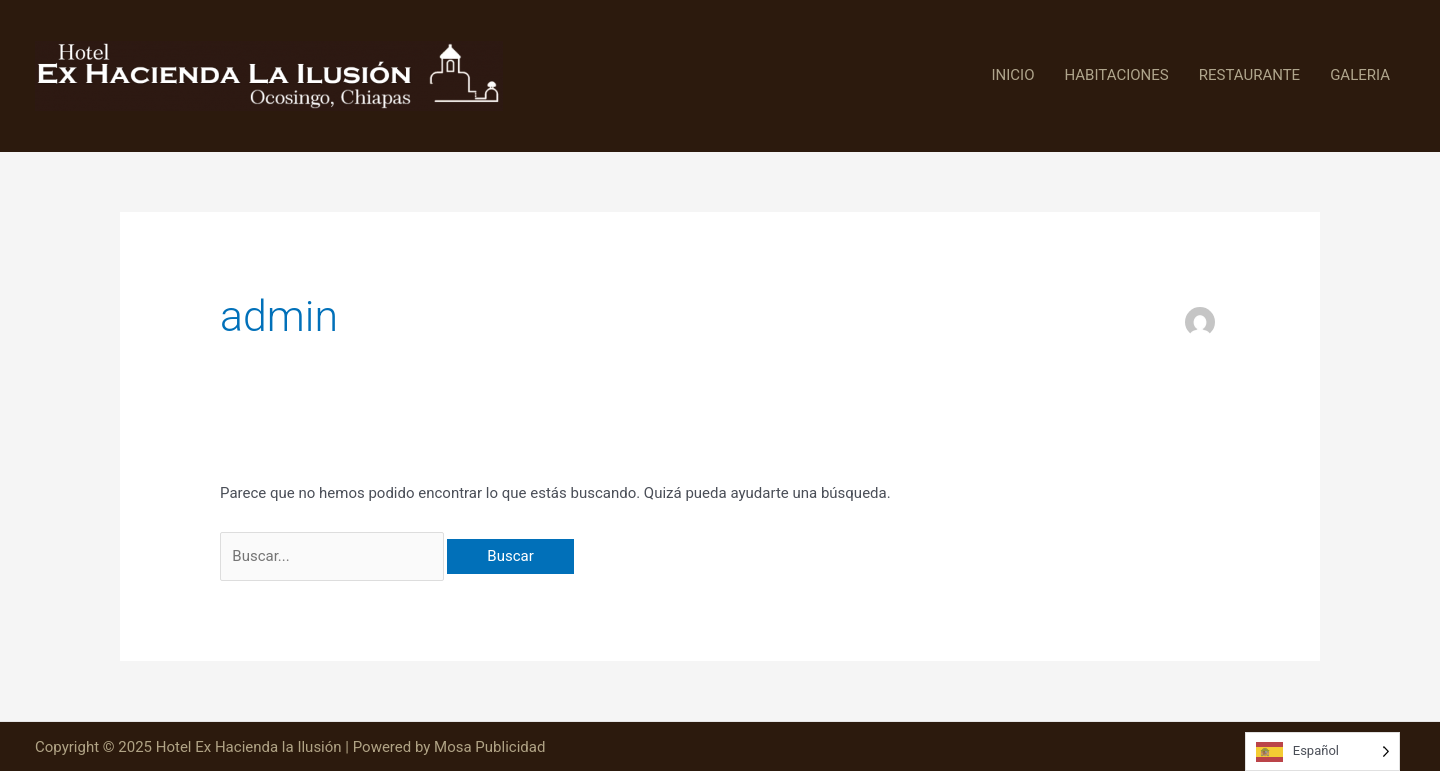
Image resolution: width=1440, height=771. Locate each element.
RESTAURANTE (1249, 75)
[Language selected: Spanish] (1322, 751)
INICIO (1012, 75)
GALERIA (1360, 75)
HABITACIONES (1117, 75)
